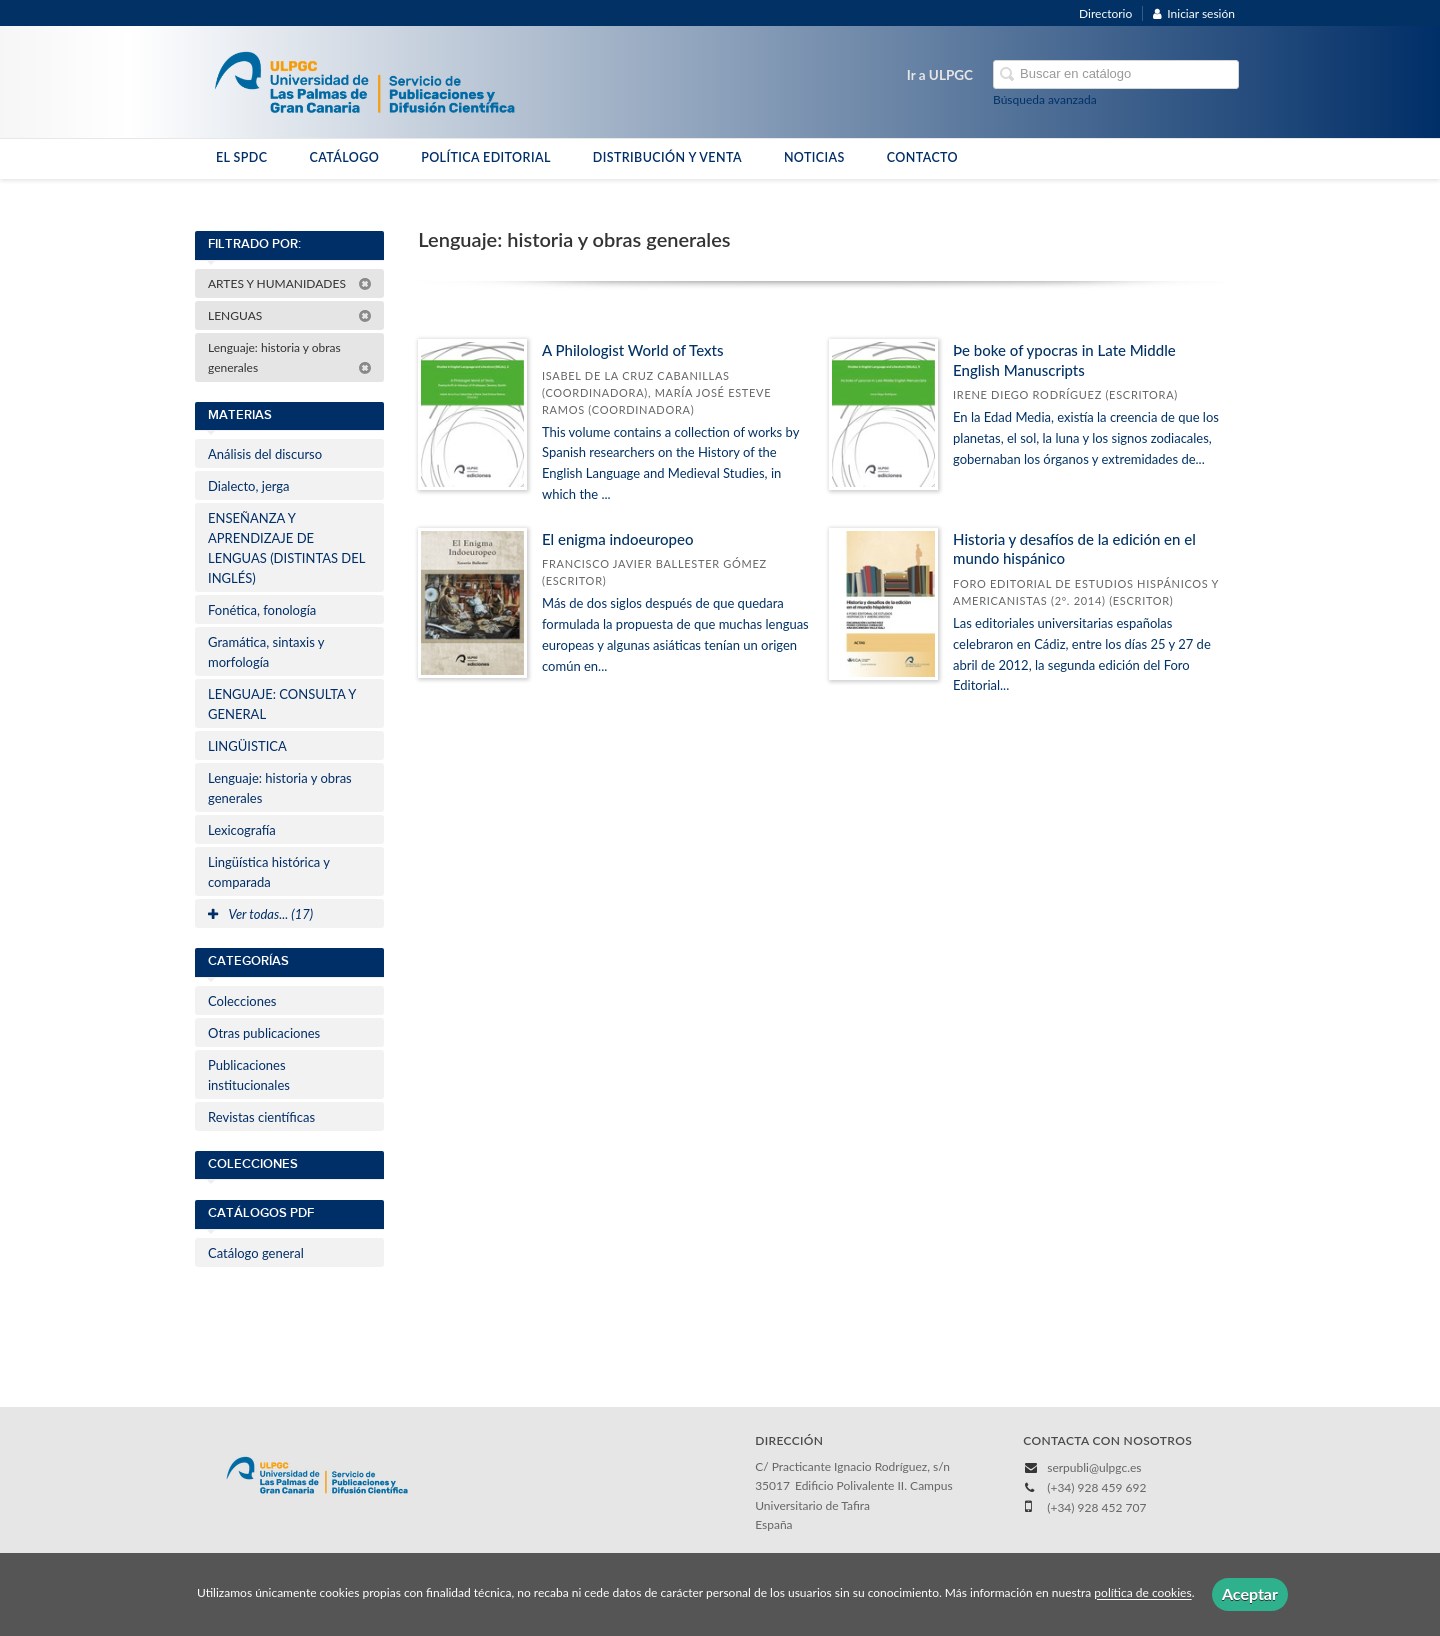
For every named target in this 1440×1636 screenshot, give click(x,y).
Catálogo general (256, 1253)
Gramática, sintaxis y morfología (266, 652)
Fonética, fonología (262, 610)
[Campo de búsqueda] (1116, 74)
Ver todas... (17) (260, 914)
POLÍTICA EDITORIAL (486, 157)
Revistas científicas (261, 1117)
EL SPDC (241, 157)
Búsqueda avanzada (1045, 99)
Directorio (1105, 13)
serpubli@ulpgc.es (1094, 1467)
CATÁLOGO (344, 157)
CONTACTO (922, 157)
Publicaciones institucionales (249, 1075)
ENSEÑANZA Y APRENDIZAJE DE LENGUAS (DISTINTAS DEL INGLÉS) (286, 548)
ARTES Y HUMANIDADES (290, 283)
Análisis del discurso (265, 454)
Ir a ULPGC (940, 75)
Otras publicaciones (264, 1033)
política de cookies (1142, 1593)
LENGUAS (290, 315)
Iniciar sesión (1194, 13)
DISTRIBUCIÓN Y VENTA (667, 157)
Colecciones (242, 1001)
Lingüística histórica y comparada (269, 872)
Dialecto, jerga (249, 486)
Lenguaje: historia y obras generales (290, 357)
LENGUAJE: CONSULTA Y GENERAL (282, 704)
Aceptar (1250, 1593)
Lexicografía (242, 830)
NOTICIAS (814, 157)
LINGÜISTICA (247, 746)
